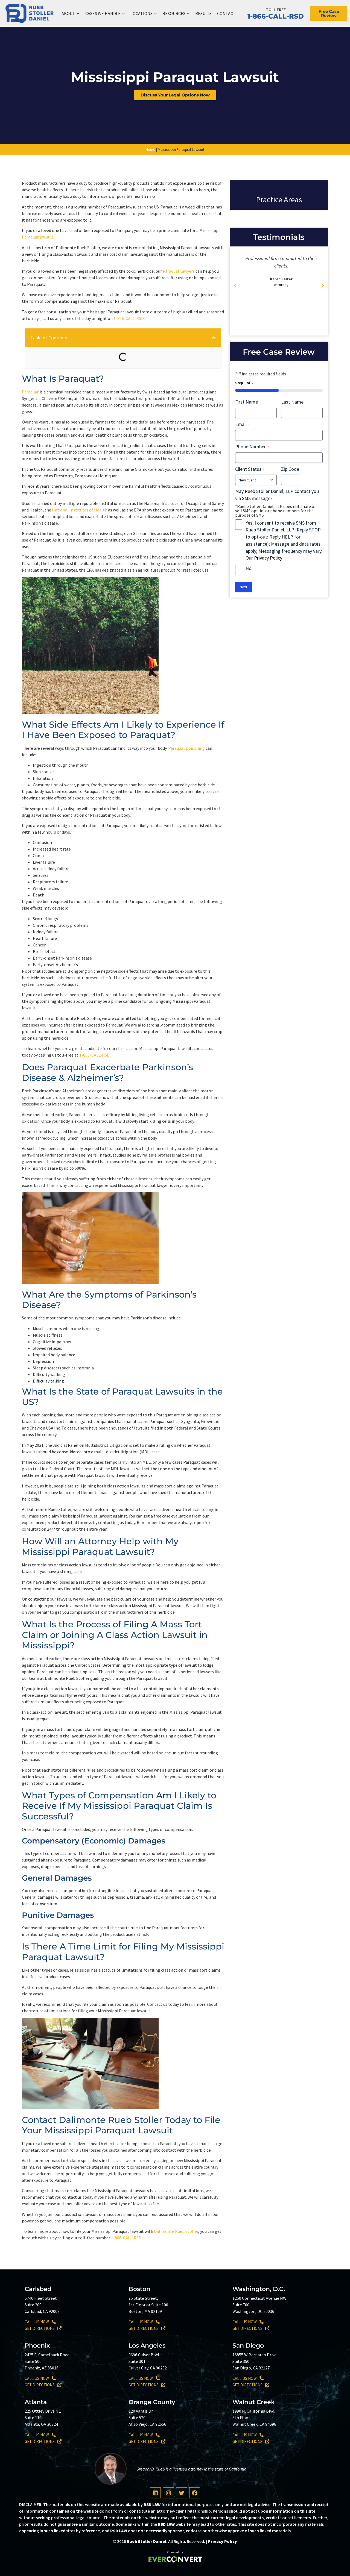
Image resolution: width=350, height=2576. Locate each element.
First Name (248, 402)
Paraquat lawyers (179, 271)
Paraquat (30, 392)
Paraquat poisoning (186, 748)
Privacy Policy (222, 2541)
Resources (176, 13)
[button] (213, 338)
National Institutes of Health (79, 510)
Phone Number (252, 446)
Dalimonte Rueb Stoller (176, 2231)
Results (203, 13)
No (249, 568)
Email (242, 424)
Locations (143, 13)
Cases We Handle (105, 13)
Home (150, 149)
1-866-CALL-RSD (275, 16)
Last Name (294, 402)
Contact (226, 13)
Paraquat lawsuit (37, 237)
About (71, 13)
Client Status (249, 469)
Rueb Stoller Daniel (146, 2541)
